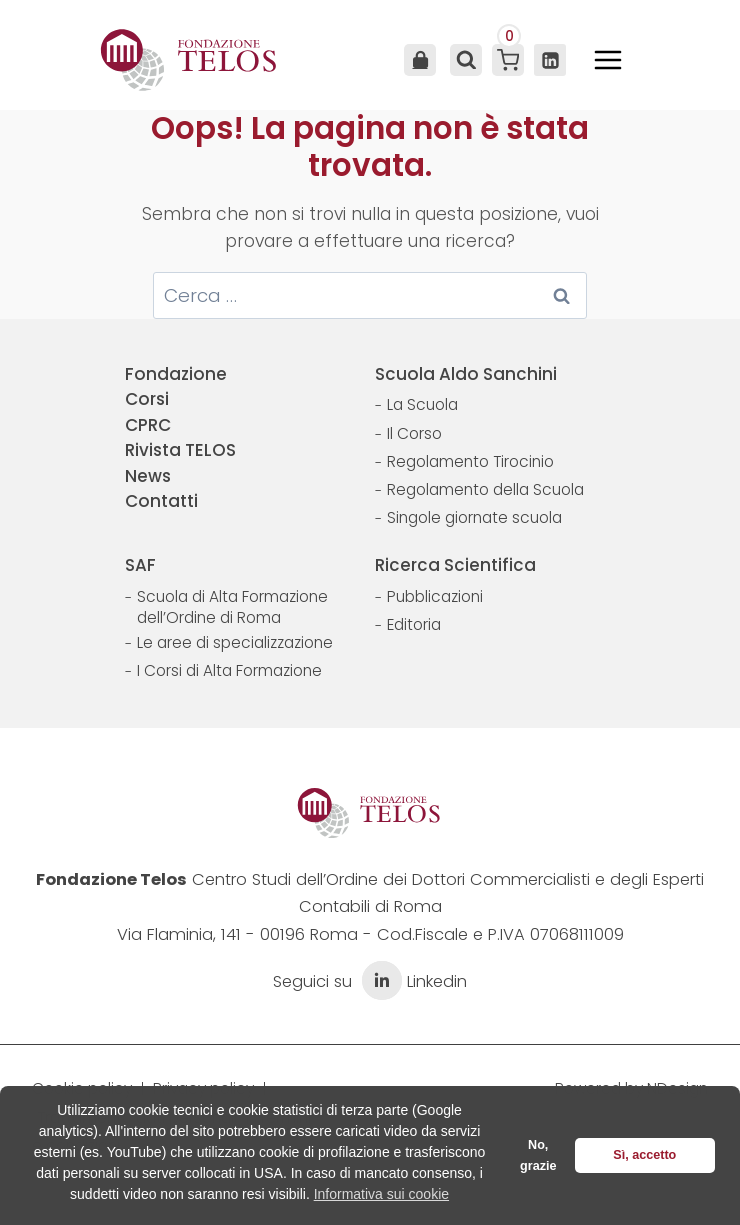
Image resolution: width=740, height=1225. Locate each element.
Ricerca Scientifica (455, 565)
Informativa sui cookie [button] (381, 1194)
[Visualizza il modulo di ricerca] (464, 60)
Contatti (161, 501)
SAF (140, 565)
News (148, 476)
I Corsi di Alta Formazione (229, 670)
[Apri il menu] (608, 60)
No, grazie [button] (538, 1155)
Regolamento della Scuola (485, 489)
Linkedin (412, 981)
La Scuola (422, 404)
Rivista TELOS (180, 450)
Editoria (414, 624)
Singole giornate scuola (474, 517)
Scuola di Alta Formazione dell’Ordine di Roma (232, 607)
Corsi (147, 399)
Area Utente (420, 60)
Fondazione (176, 374)
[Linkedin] (550, 60)
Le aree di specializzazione (235, 642)
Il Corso (414, 433)
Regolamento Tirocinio (470, 461)
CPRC (148, 425)
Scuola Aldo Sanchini (466, 374)
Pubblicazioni (435, 596)
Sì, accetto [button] (644, 1155)
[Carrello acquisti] (508, 60)
